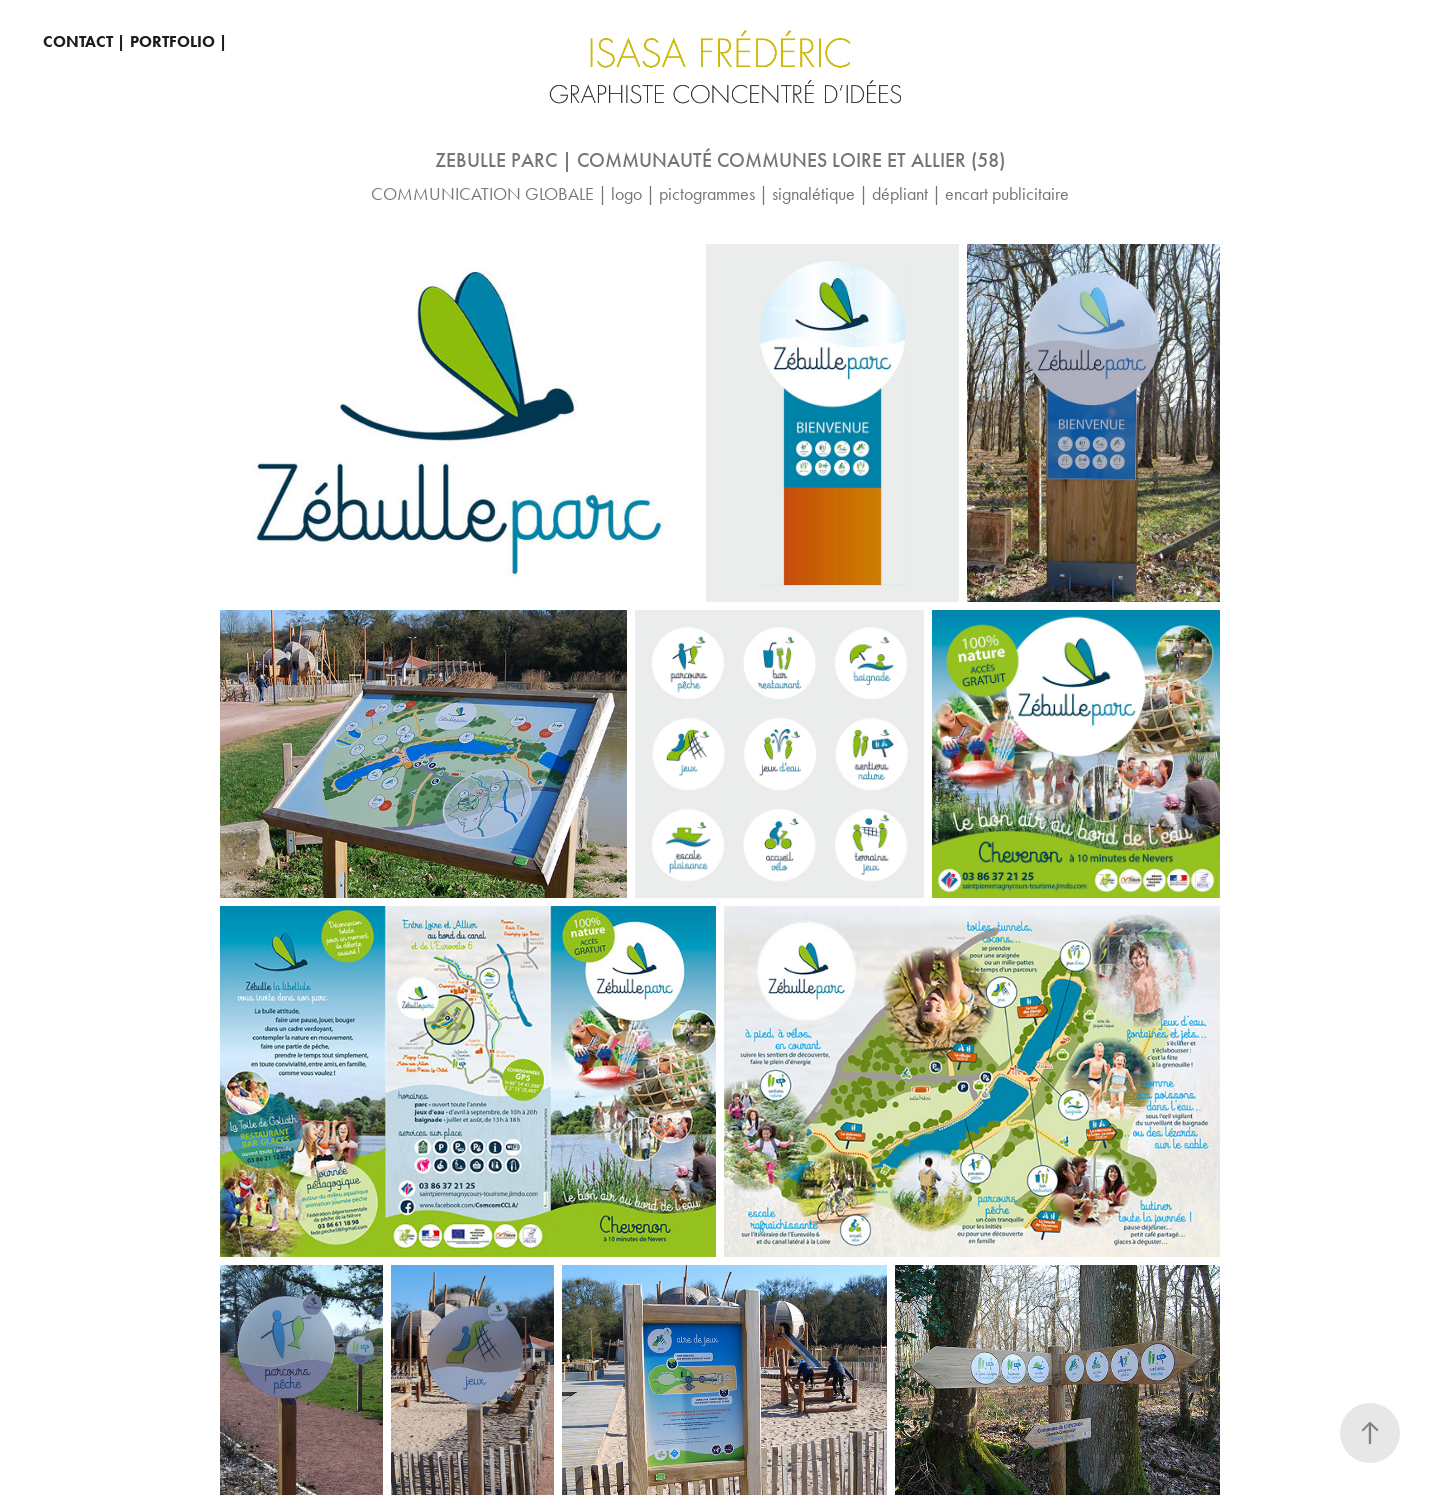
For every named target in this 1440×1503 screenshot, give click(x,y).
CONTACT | (84, 41)
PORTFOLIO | (178, 41)
